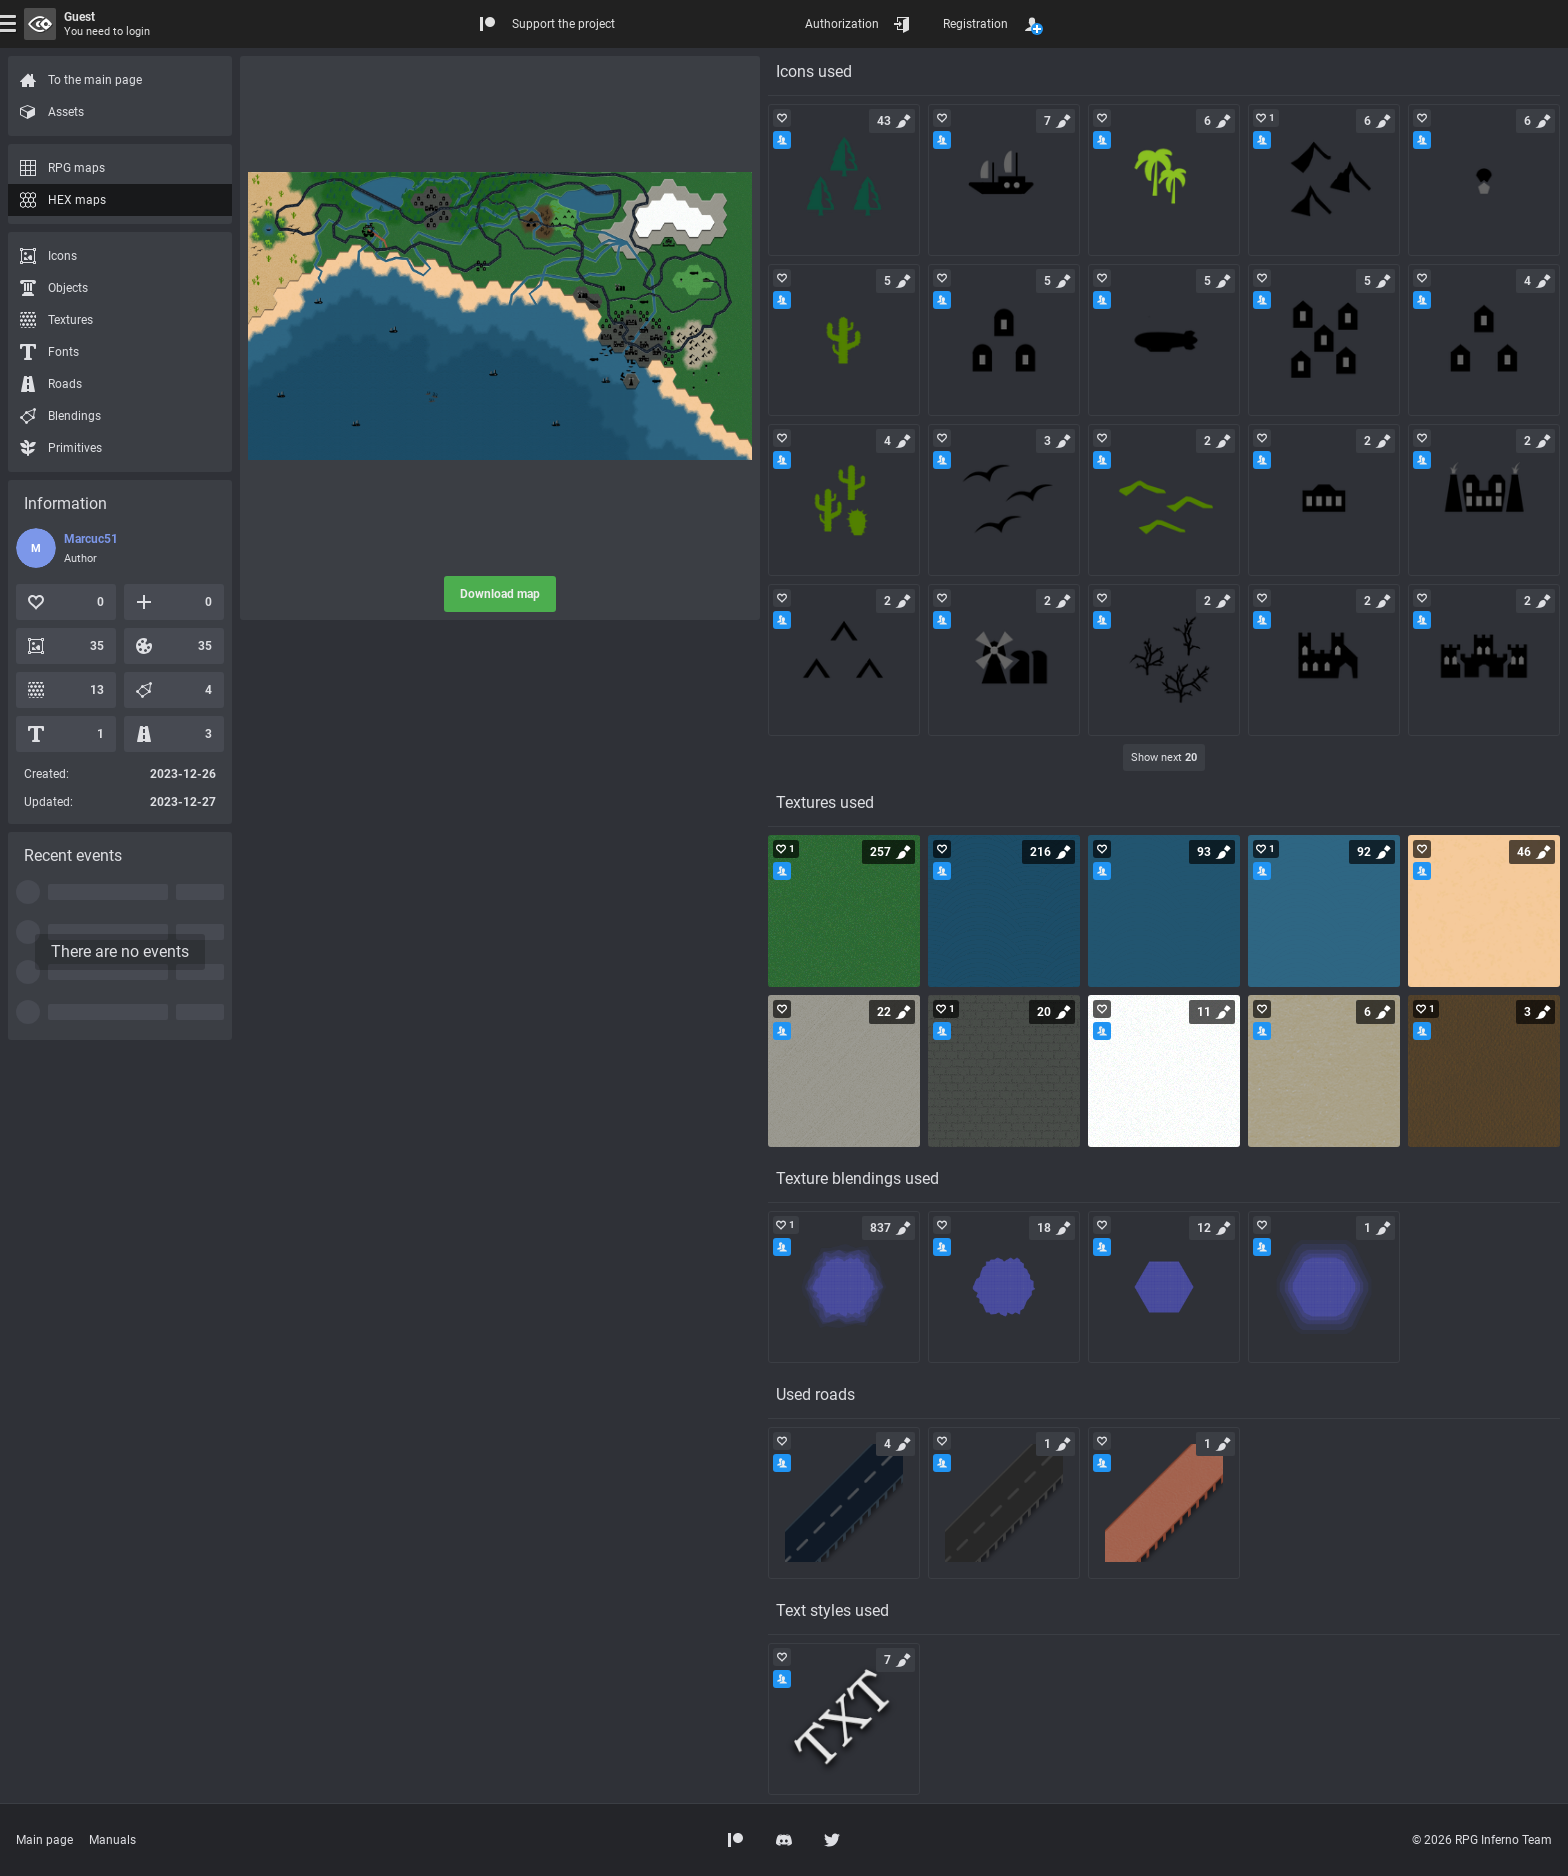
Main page (44, 1840)
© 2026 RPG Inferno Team (1482, 1840)
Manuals (112, 1840)
